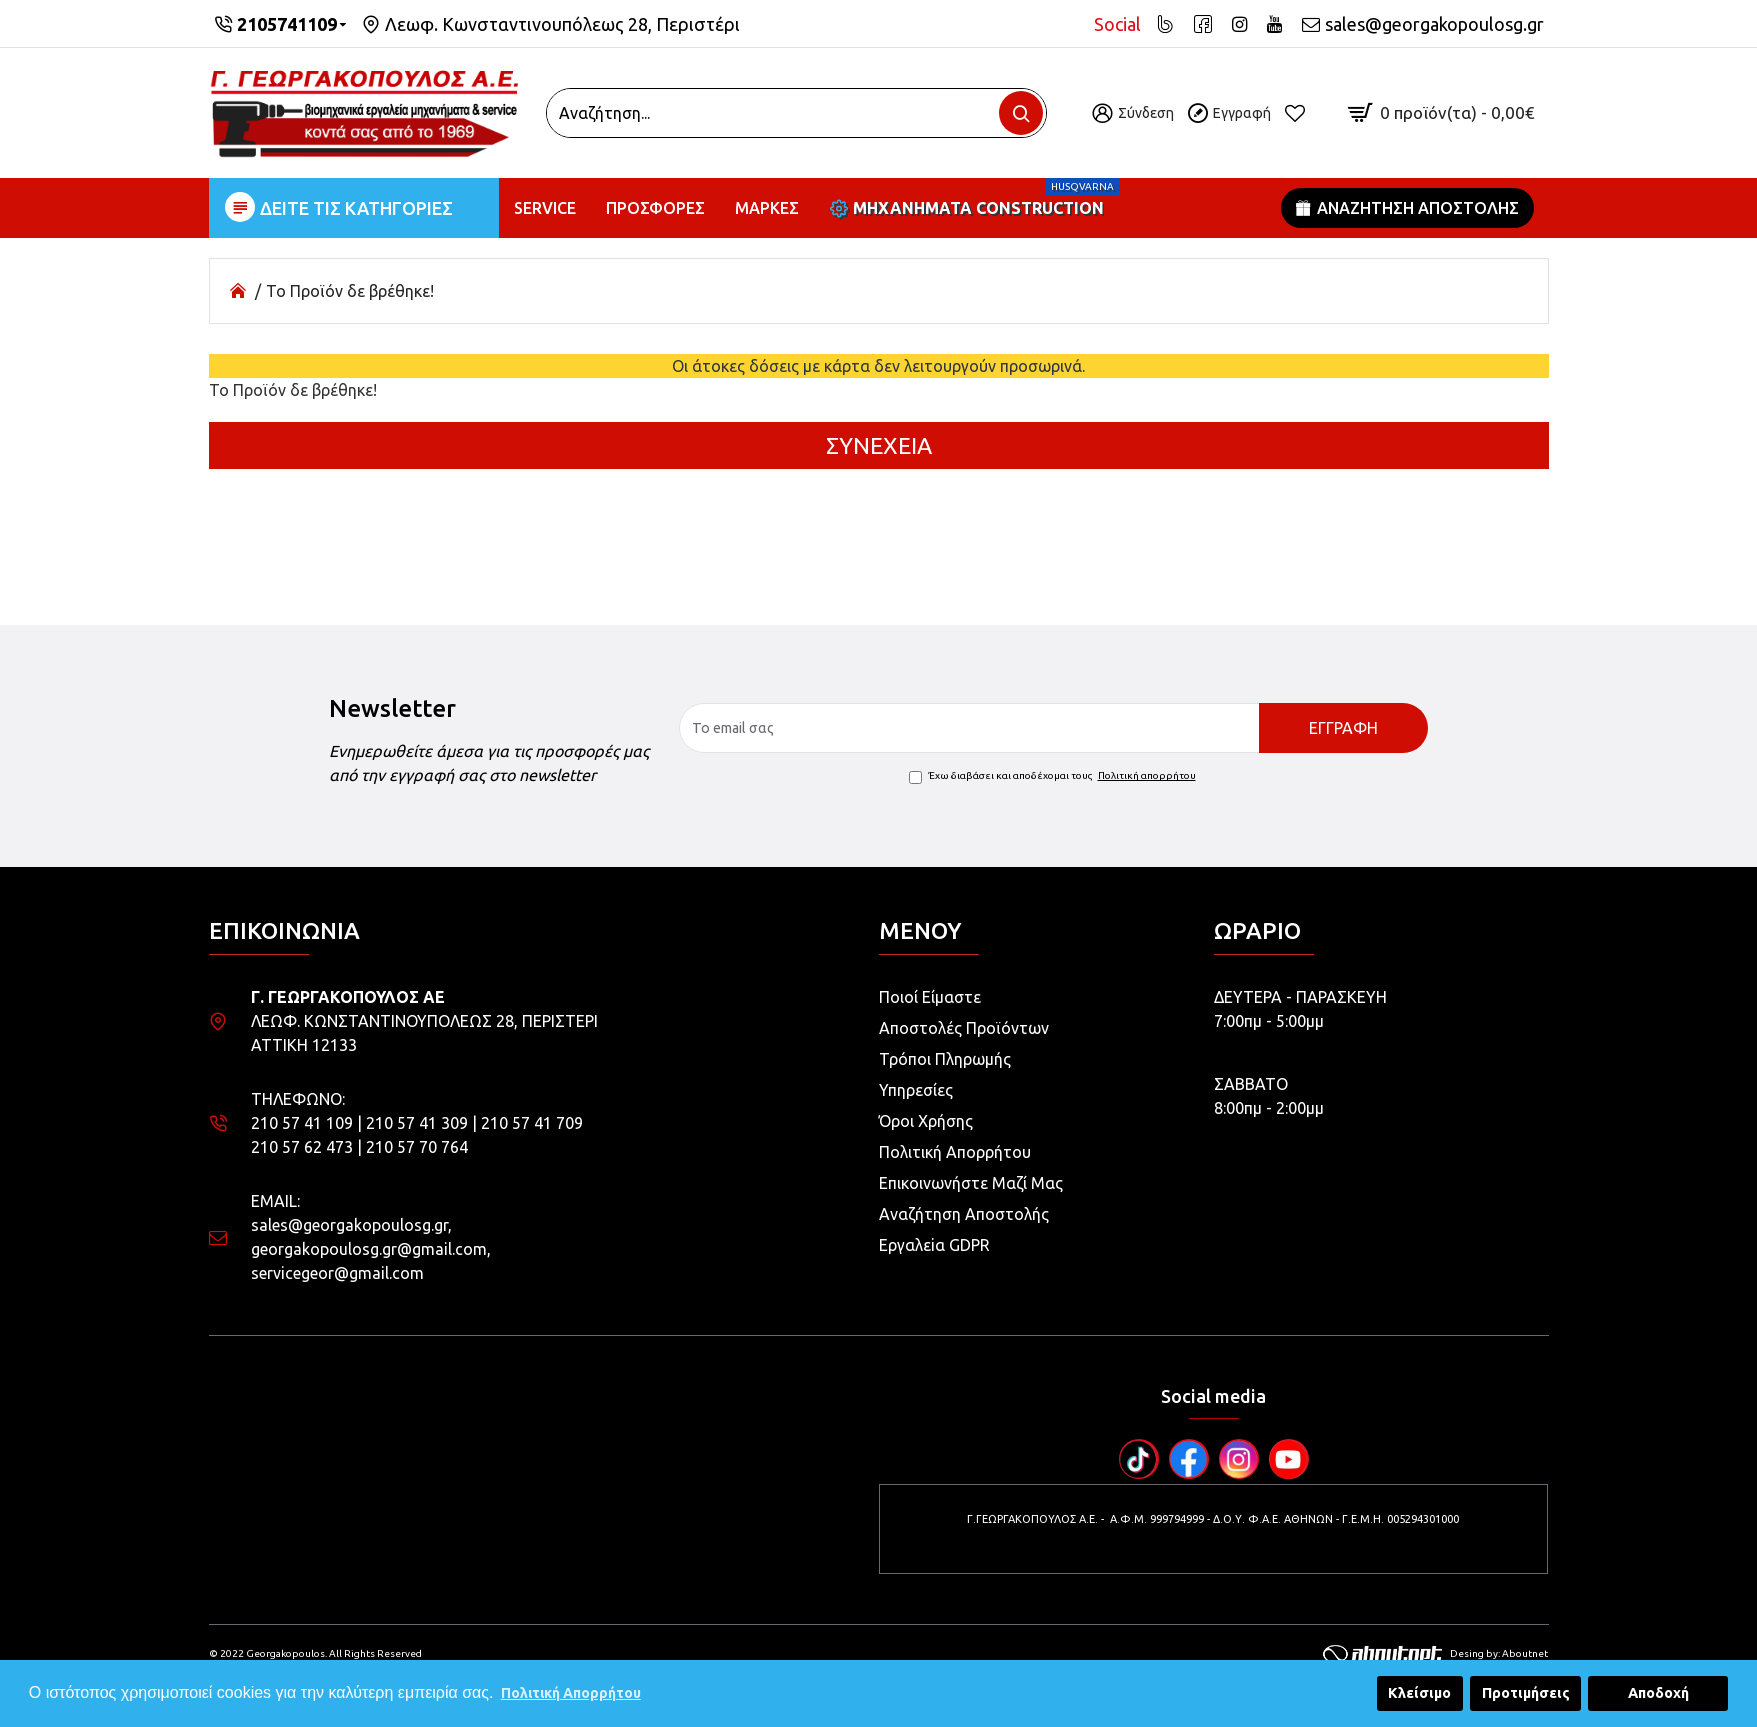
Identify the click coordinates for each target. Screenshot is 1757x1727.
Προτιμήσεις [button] (1526, 1693)
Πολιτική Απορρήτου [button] (571, 1693)
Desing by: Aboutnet (1435, 1654)
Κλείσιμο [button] (1419, 1693)
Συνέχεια (879, 445)
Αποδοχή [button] (1658, 1693)
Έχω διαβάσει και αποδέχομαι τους (1054, 776)
